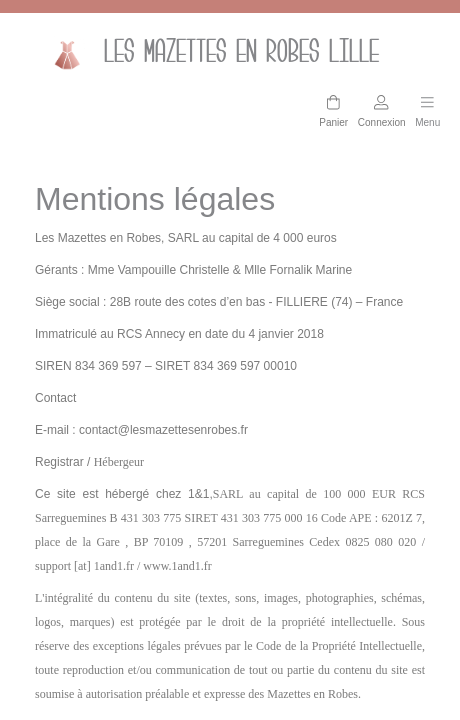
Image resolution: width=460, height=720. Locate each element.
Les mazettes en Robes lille (209, 54)
